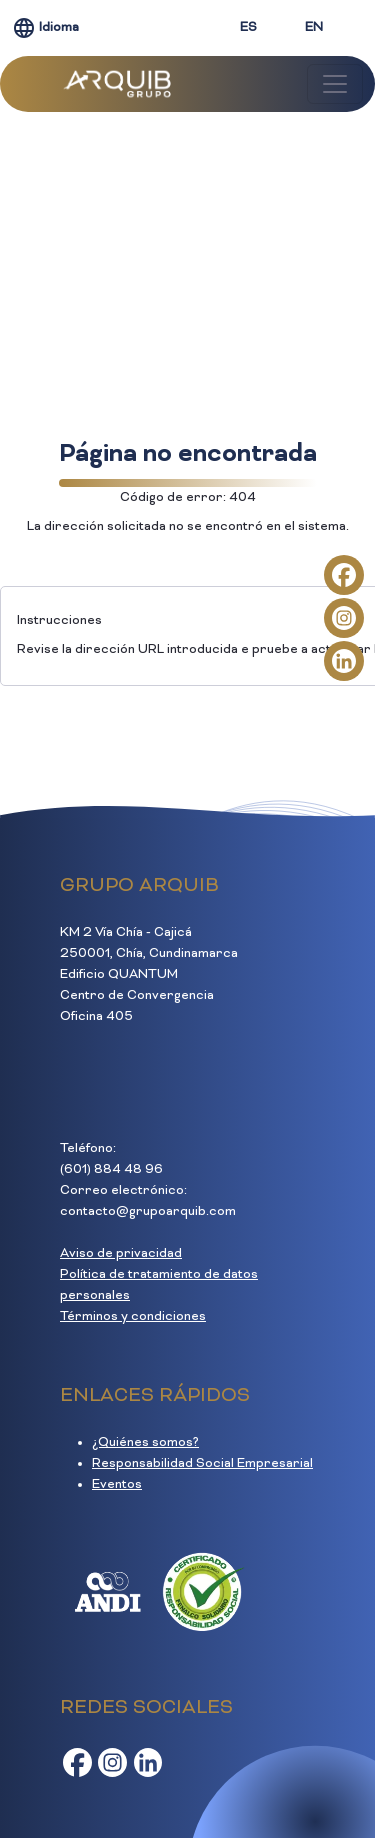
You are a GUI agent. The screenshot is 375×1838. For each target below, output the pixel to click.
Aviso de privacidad (121, 1254)
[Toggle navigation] (335, 84)
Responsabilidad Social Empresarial (202, 1464)
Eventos (117, 1485)
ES (248, 28)
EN (314, 28)
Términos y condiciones (133, 1317)
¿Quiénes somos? (145, 1443)
